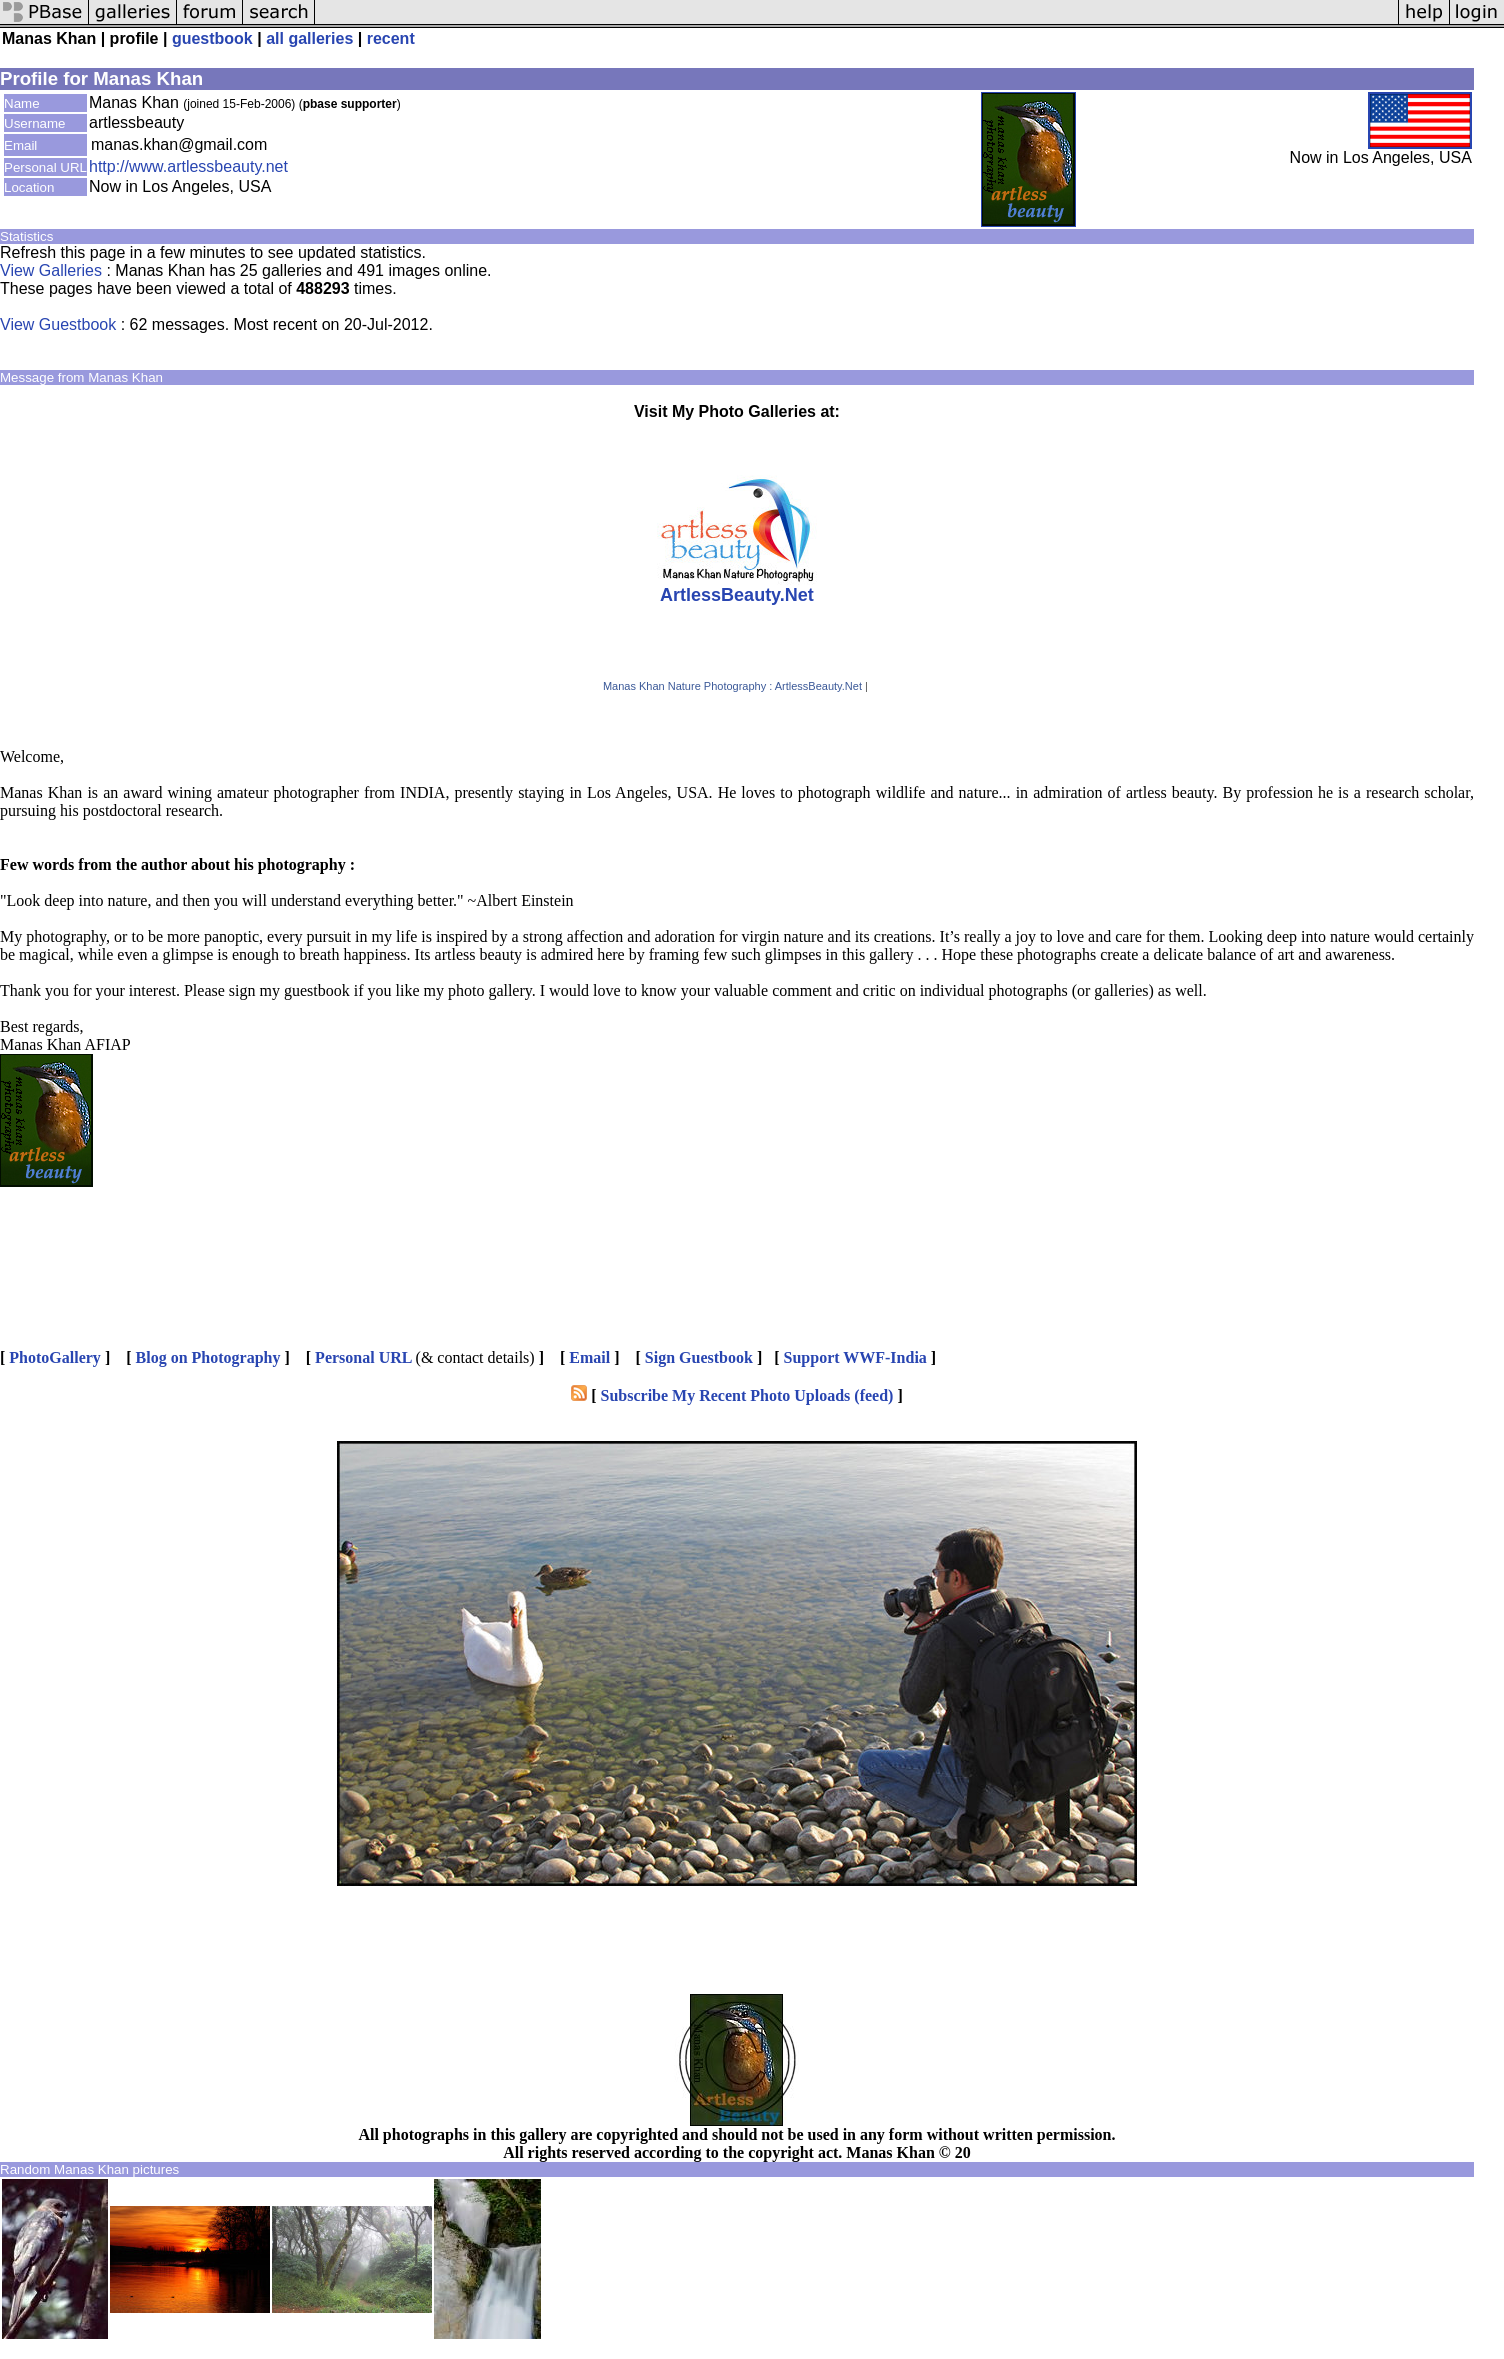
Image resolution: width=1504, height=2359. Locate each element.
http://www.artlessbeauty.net (188, 166)
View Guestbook (58, 324)
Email (589, 1357)
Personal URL (363, 1357)
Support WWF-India (855, 1357)
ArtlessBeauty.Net (737, 595)
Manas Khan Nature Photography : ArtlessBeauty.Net (732, 686)
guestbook (212, 38)
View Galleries (51, 270)
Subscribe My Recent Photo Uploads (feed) (747, 1395)
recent (391, 38)
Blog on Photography (208, 1357)
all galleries (309, 38)
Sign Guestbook (699, 1357)
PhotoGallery (55, 1357)
